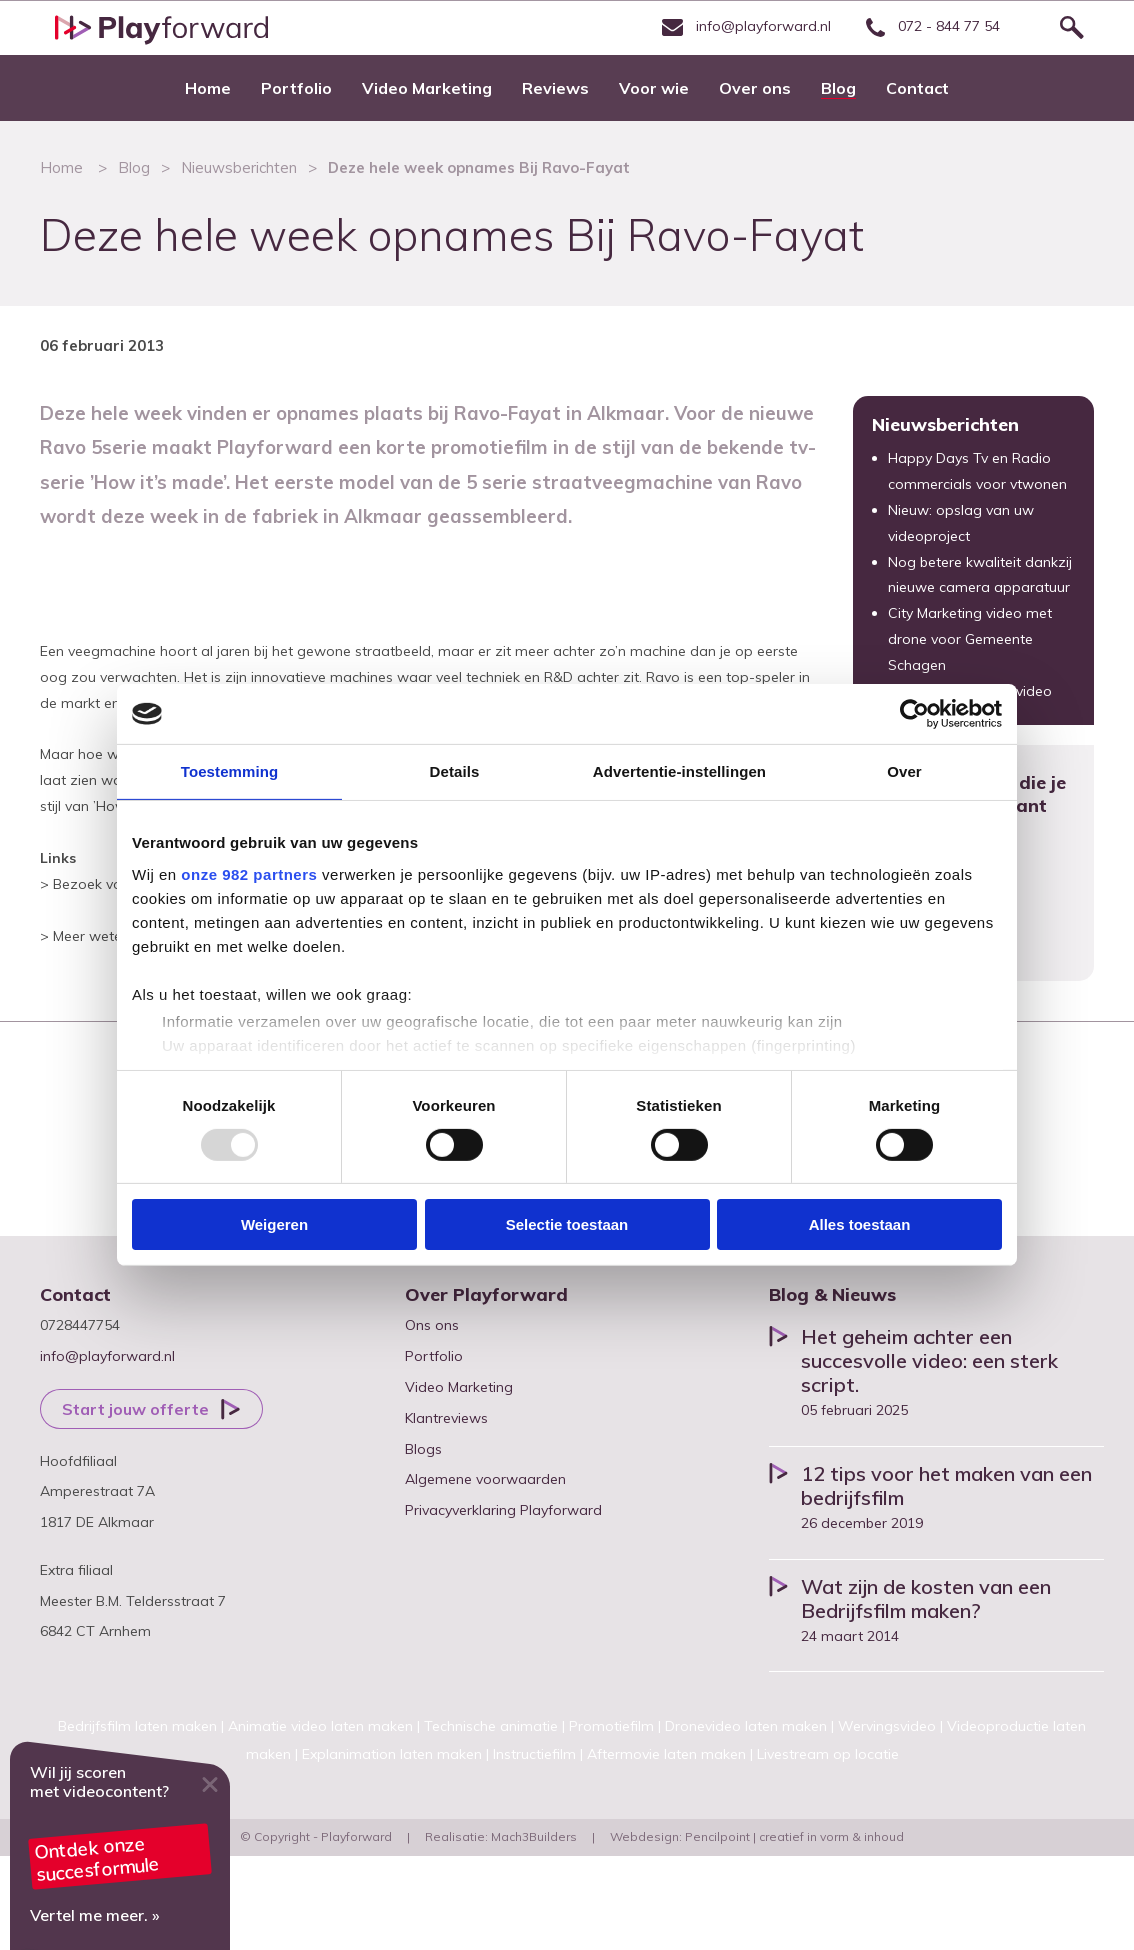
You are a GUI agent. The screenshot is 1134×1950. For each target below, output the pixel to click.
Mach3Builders (534, 1836)
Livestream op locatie (828, 1754)
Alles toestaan (860, 1224)
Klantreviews (446, 1418)
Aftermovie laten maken (666, 1754)
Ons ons (432, 1325)
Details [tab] (455, 771)
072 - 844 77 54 (930, 26)
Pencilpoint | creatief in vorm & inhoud (794, 1836)
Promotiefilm (611, 1726)
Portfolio (434, 1356)
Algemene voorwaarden (485, 1479)
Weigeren (274, 1224)
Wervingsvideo (887, 1726)
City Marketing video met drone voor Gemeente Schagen (970, 639)
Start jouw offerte (135, 1409)
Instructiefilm (534, 1754)
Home (61, 167)
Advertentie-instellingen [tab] (679, 771)
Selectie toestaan (567, 1224)
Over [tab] (904, 771)
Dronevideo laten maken (746, 1726)
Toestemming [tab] (230, 771)
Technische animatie (491, 1726)
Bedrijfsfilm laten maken (137, 1726)
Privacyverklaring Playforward (503, 1510)
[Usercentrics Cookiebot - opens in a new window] (914, 714)
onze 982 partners (249, 873)
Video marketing (120, 1846)
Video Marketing (459, 1387)
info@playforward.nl (744, 26)
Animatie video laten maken (320, 1726)
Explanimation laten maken (392, 1754)
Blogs (423, 1449)
